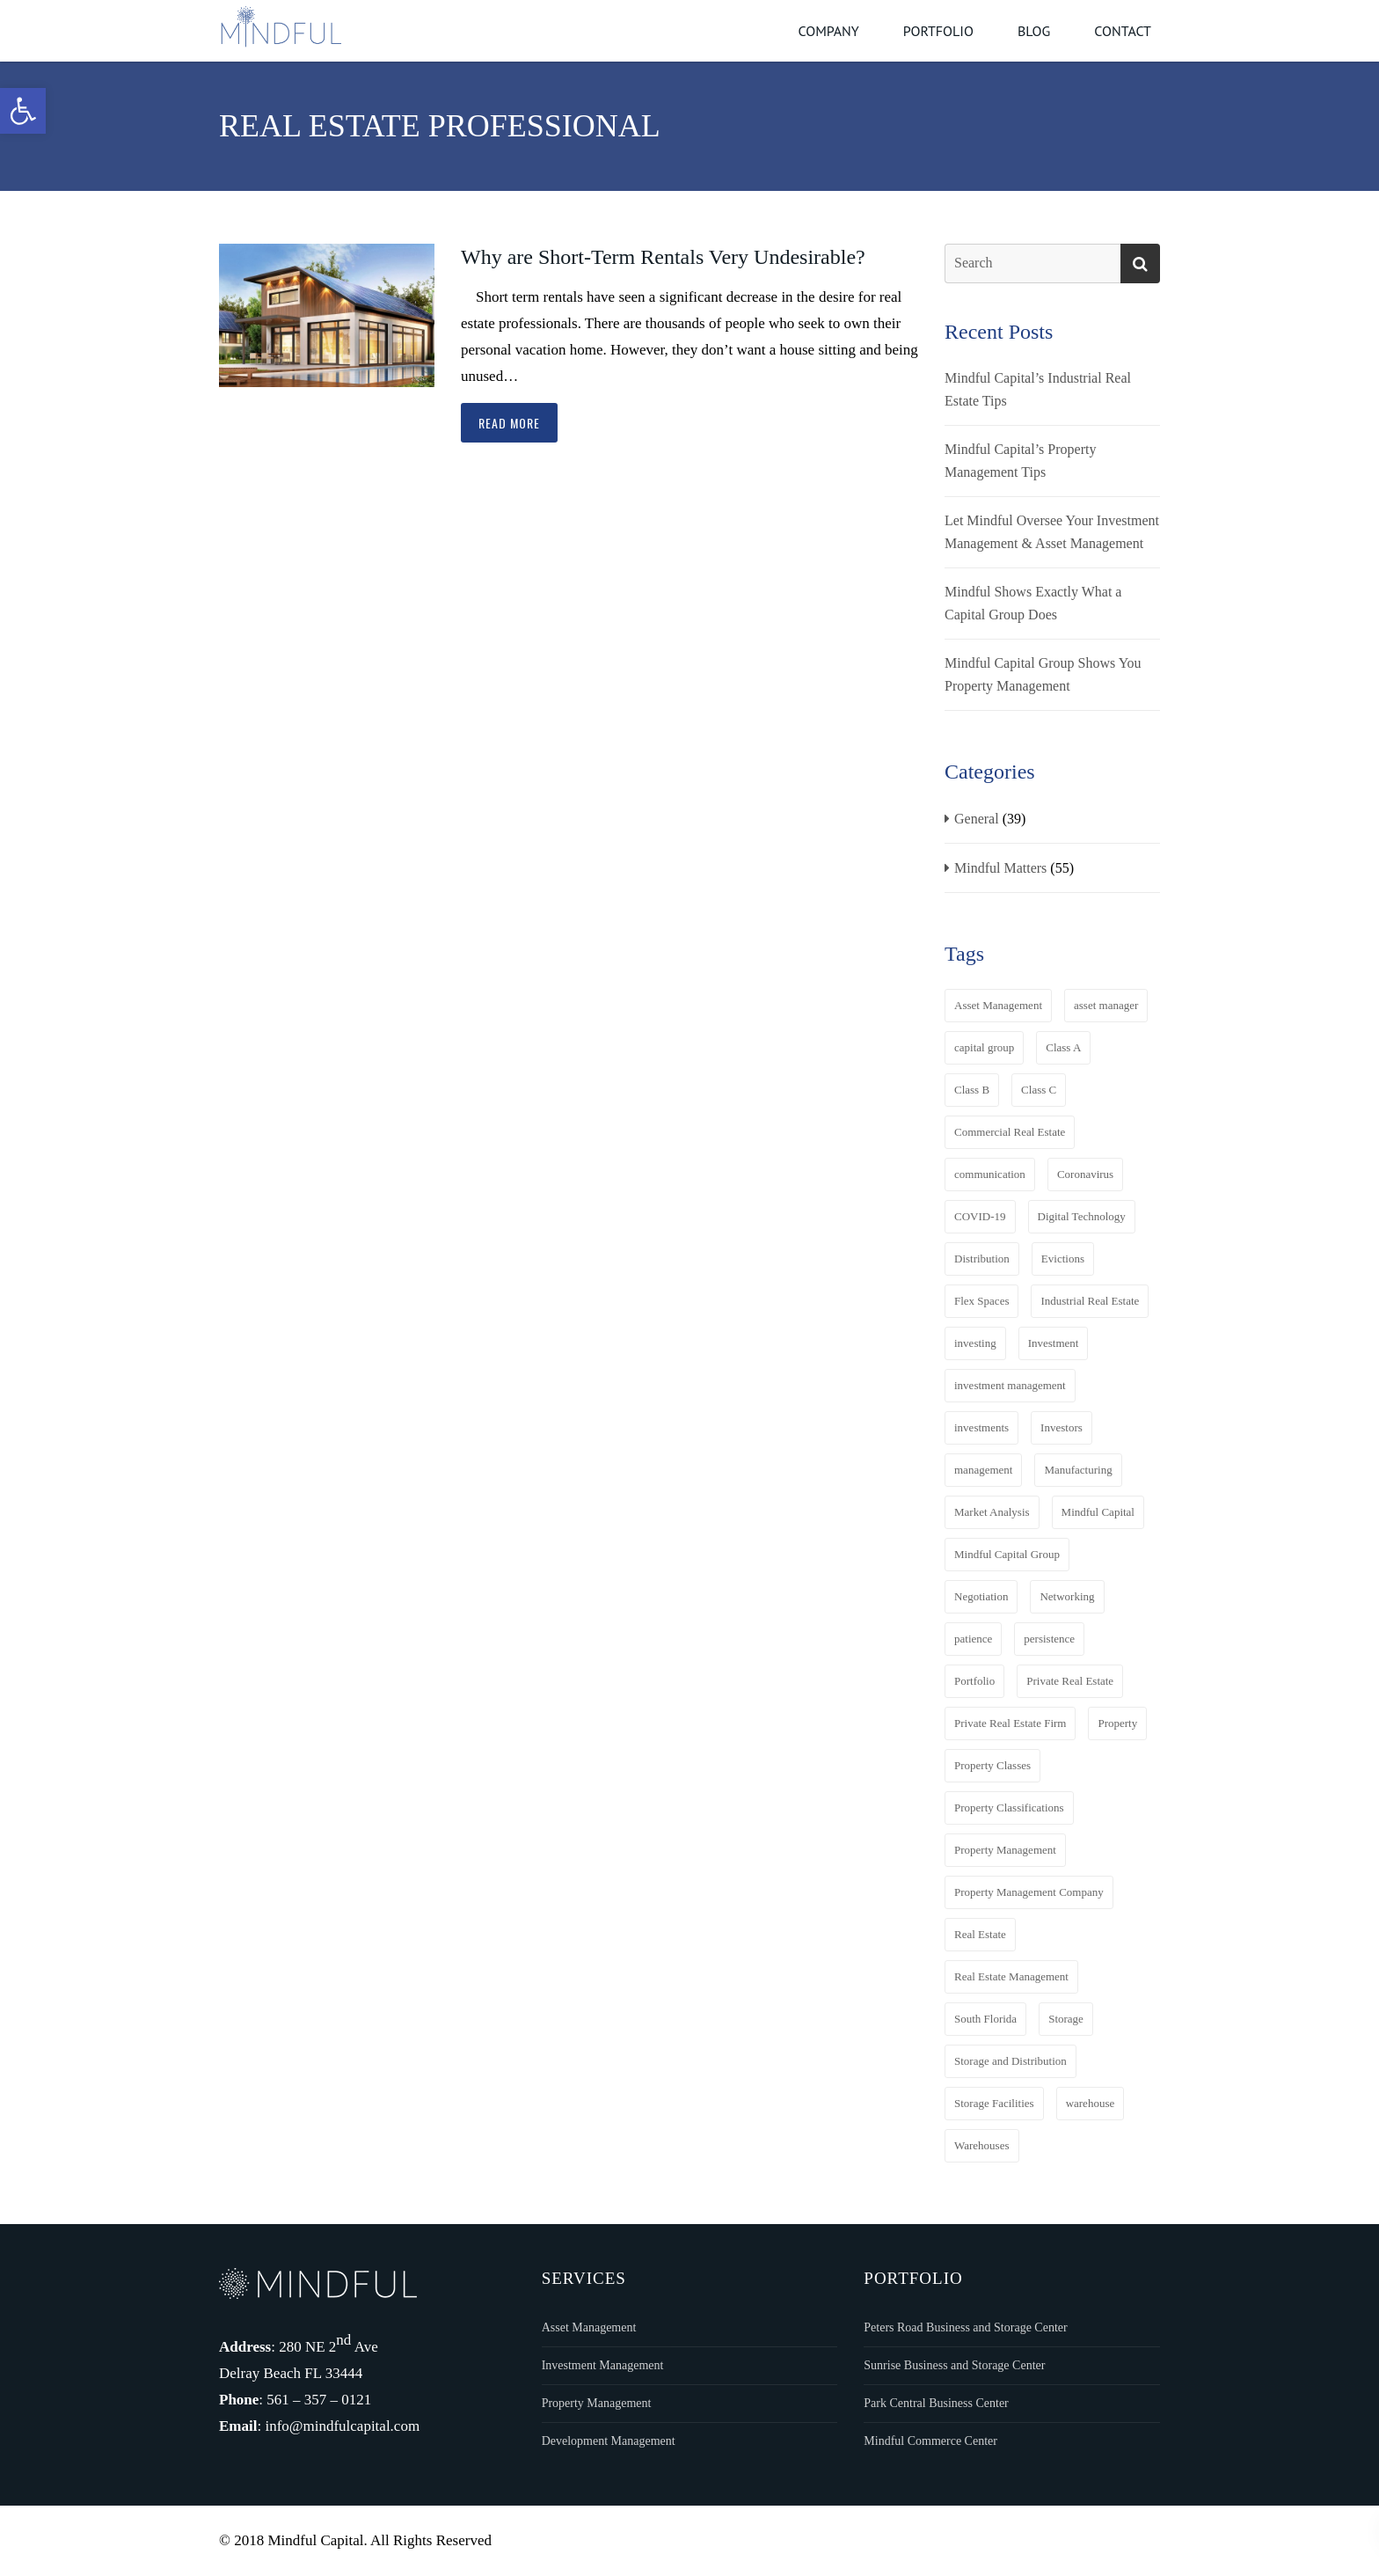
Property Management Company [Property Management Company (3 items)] (1029, 1892)
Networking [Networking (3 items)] (1067, 1596)
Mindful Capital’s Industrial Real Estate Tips (1038, 389)
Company (828, 31)
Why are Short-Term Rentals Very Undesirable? (663, 256)
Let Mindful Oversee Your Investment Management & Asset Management (1052, 532)
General (976, 818)
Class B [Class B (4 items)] (971, 1089)
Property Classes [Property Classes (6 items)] (992, 1765)
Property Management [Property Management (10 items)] (1005, 1849)
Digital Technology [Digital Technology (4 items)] (1082, 1216)
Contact (1122, 31)
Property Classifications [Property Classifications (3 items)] (1009, 1807)
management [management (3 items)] (983, 1469)
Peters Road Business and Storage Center (965, 2327)
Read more (509, 422)
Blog (1034, 31)
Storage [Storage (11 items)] (1066, 2018)
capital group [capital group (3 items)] (984, 1047)
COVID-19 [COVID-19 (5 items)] (980, 1216)
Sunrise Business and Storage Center (954, 2365)
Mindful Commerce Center (930, 2441)
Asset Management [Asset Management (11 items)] (998, 1005)
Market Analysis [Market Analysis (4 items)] (992, 1512)
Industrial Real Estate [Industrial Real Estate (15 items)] (1089, 1300)
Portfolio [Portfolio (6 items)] (974, 1680)
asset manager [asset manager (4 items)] (1106, 1005)
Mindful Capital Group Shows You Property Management (1043, 674)
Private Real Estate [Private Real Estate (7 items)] (1069, 1680)
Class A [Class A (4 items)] (1063, 1047)
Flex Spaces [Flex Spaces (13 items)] (981, 1300)
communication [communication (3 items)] (989, 1174)
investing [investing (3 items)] (975, 1343)
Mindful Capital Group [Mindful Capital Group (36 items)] (1007, 1554)
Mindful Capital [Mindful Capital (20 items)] (1098, 1512)
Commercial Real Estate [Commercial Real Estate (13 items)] (1009, 1131)
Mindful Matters (1000, 867)
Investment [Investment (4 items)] (1053, 1343)
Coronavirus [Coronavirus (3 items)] (1085, 1174)
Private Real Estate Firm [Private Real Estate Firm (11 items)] (1010, 1723)
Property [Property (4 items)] (1117, 1723)
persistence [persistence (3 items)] (1049, 1638)
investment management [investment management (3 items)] (1010, 1385)
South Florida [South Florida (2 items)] (985, 2018)
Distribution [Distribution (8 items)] (982, 1258)
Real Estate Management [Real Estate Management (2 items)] (1011, 1976)
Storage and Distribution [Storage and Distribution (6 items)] (1010, 2060)
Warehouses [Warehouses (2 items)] (982, 2145)
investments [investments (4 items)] (981, 1427)
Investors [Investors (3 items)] (1061, 1427)
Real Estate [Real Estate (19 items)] (980, 1934)
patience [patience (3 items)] (973, 1638)
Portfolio (938, 31)
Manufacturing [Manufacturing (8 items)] (1078, 1469)
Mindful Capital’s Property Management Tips (1020, 460)
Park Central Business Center (936, 2403)
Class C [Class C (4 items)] (1038, 1089)
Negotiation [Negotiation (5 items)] (981, 1596)
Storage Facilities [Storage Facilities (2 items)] (994, 2103)
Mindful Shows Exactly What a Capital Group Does (1033, 603)
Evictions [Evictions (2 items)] (1062, 1258)
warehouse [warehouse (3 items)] (1090, 2103)
